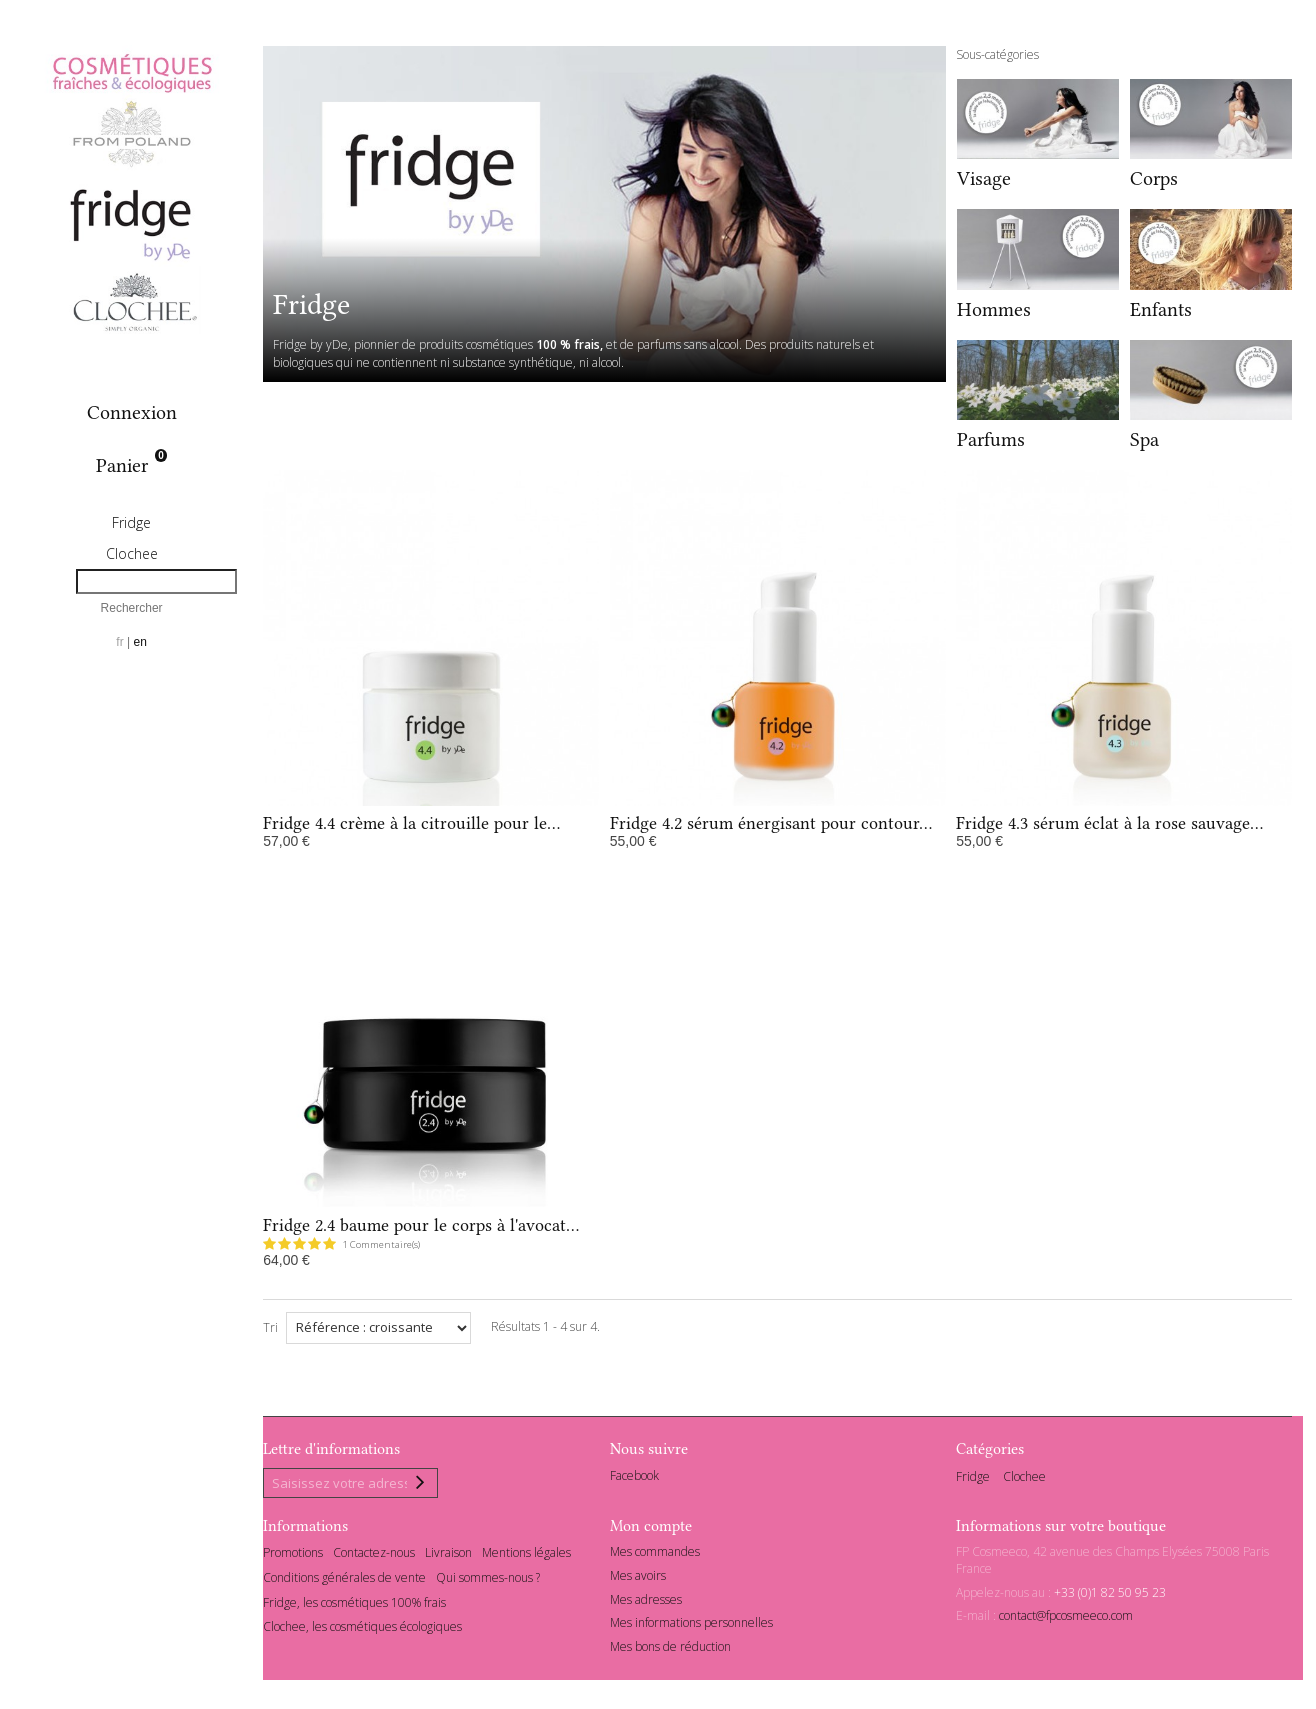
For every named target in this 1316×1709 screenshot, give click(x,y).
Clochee (132, 553)
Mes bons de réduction (670, 1650)
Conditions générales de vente (344, 1580)
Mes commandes (655, 1554)
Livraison (448, 1555)
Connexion (132, 412)
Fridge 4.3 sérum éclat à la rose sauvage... (1109, 823)
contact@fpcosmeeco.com (1066, 1619)
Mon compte (651, 1529)
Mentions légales (526, 1555)
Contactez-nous (374, 1555)
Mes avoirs (638, 1578)
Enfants (1161, 309)
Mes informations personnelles (691, 1626)
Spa (1144, 439)
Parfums (991, 439)
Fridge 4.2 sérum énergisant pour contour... (771, 823)
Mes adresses (646, 1602)
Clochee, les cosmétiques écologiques (362, 1630)
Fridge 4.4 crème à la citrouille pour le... (411, 823)
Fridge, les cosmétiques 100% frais (354, 1605)
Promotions (293, 1555)
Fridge (131, 522)
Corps (1154, 178)
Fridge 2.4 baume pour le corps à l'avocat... (421, 1225)
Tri (270, 1327)
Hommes (994, 309)
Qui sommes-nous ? (488, 1580)
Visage (984, 178)
